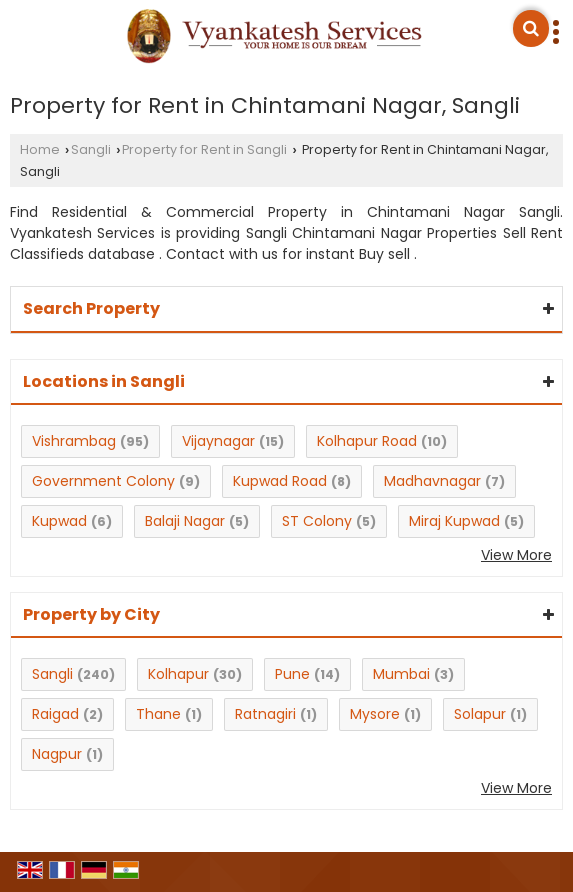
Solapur (480, 714)
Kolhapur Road (367, 441)
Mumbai (401, 674)
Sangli (91, 149)
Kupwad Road (280, 481)
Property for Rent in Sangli (204, 149)
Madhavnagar (432, 481)
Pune (292, 674)
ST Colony (317, 521)
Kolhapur (178, 674)
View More (516, 555)
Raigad (55, 714)
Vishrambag (74, 441)
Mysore (375, 714)
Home (40, 149)
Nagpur (57, 754)
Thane (158, 714)
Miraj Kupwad (454, 521)
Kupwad (59, 521)
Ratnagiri (265, 714)
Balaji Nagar (185, 521)
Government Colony (103, 481)
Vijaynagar (218, 441)
